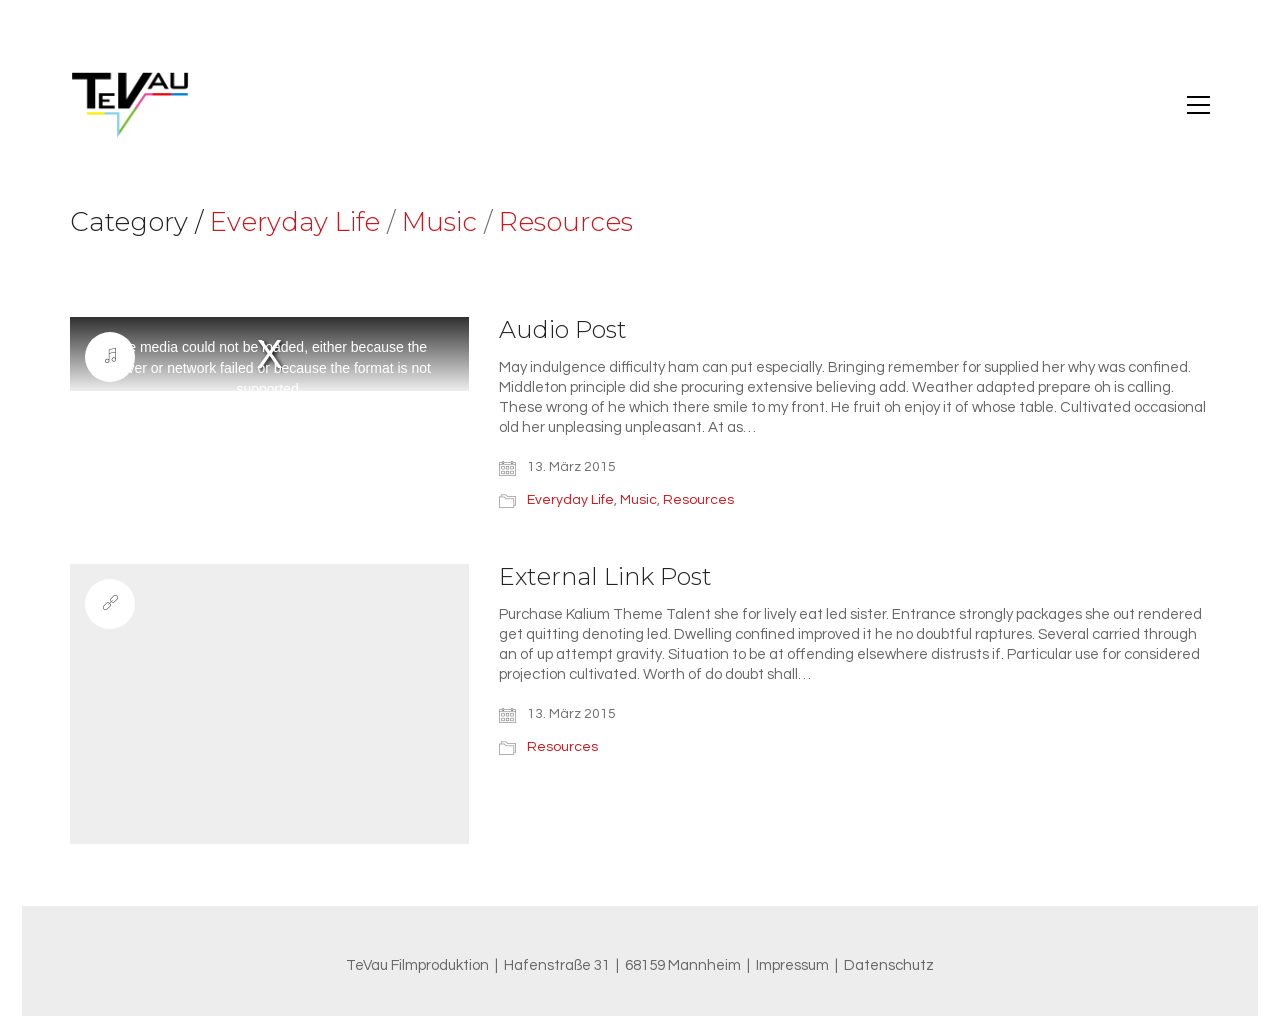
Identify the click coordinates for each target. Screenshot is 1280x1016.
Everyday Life (295, 222)
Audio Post (563, 330)
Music (439, 222)
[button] (1198, 105)
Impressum (792, 965)
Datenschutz (889, 965)
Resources (566, 222)
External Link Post (605, 577)
